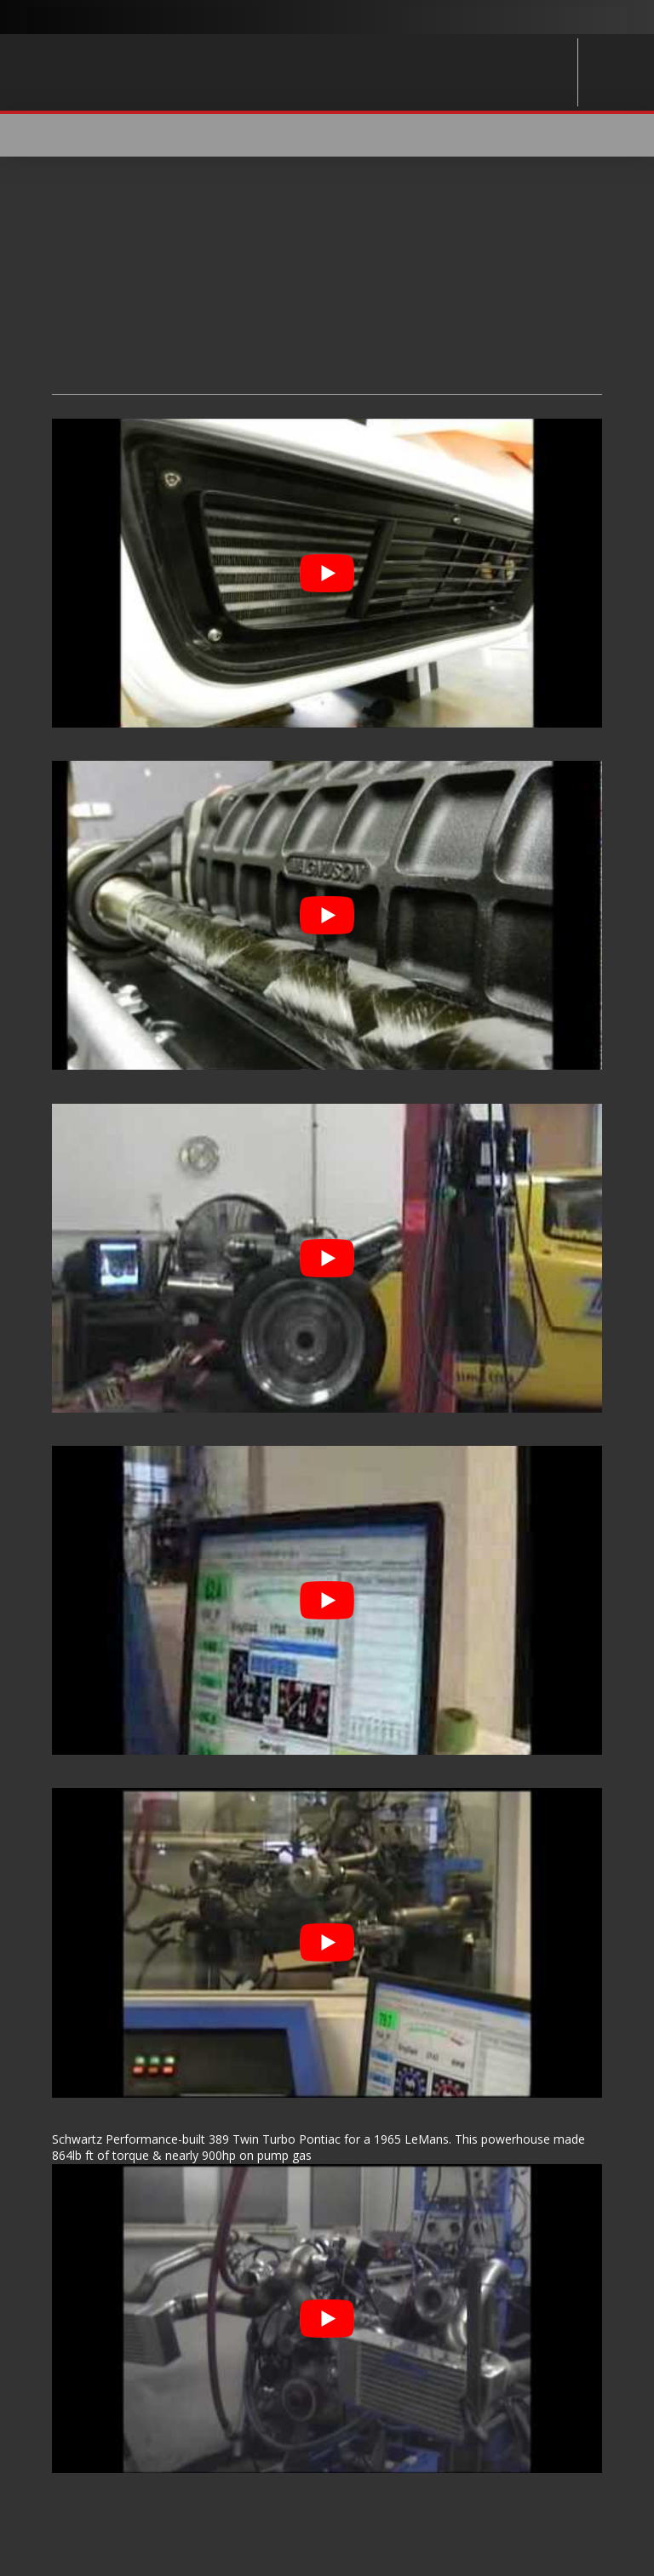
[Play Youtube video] (327, 573)
